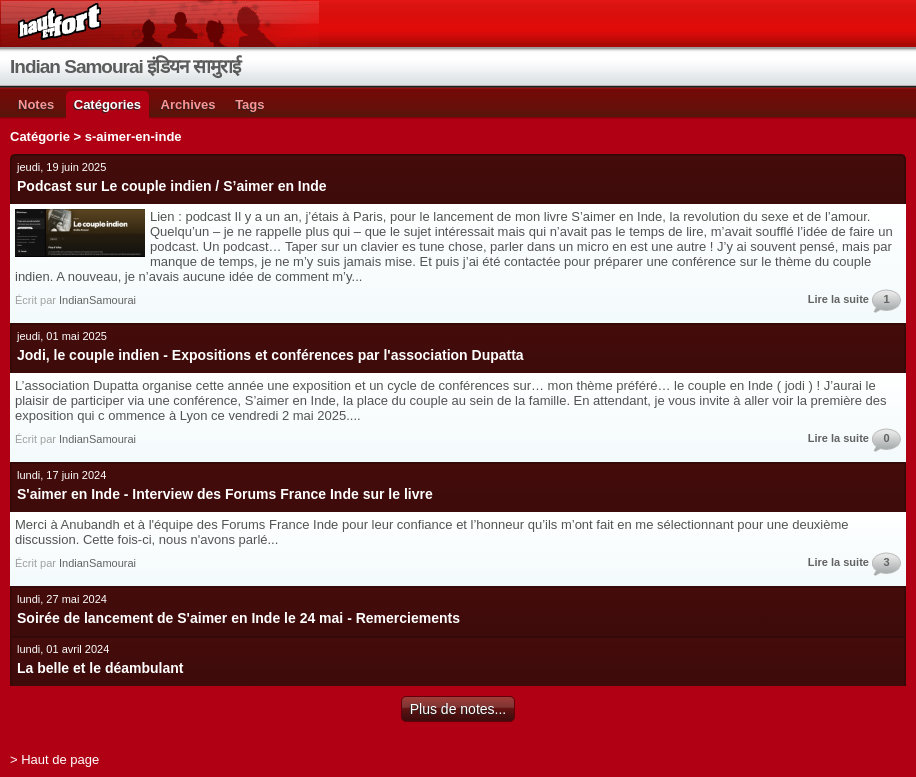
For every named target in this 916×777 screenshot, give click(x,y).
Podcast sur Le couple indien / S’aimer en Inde (172, 186)
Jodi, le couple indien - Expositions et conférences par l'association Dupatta (270, 355)
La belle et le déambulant (100, 668)
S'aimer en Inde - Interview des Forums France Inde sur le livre (225, 494)
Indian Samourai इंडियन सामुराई (125, 66)
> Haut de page (54, 759)
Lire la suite (838, 299)
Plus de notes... (458, 709)
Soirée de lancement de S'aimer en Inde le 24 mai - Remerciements (238, 618)
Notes (36, 104)
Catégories (107, 104)
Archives (188, 104)
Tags (249, 104)
